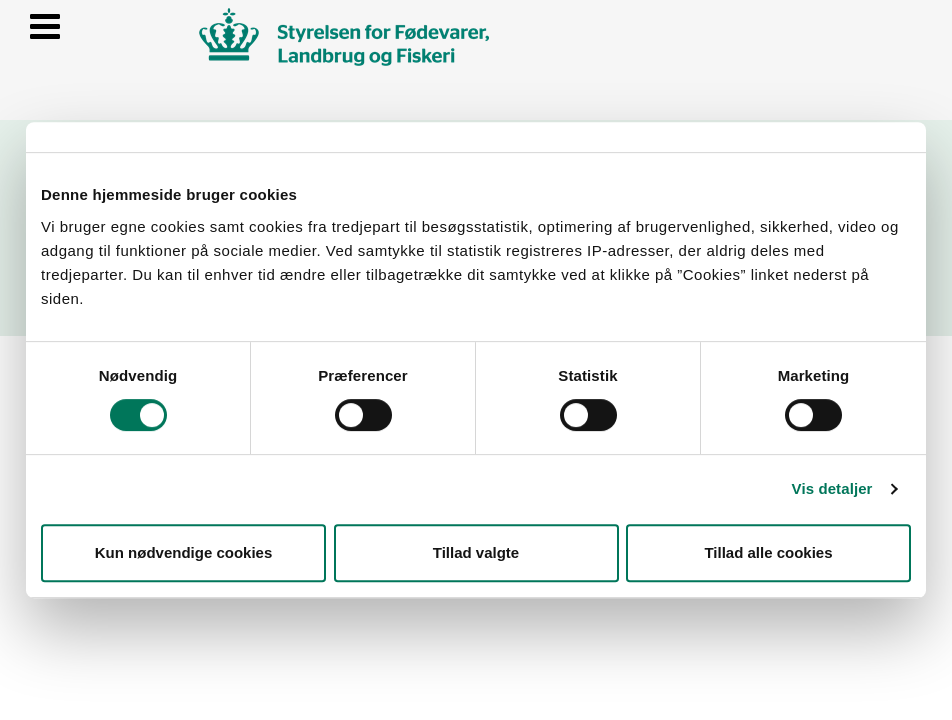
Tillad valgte (476, 552)
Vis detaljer (832, 488)
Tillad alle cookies (768, 552)
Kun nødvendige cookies (184, 552)
